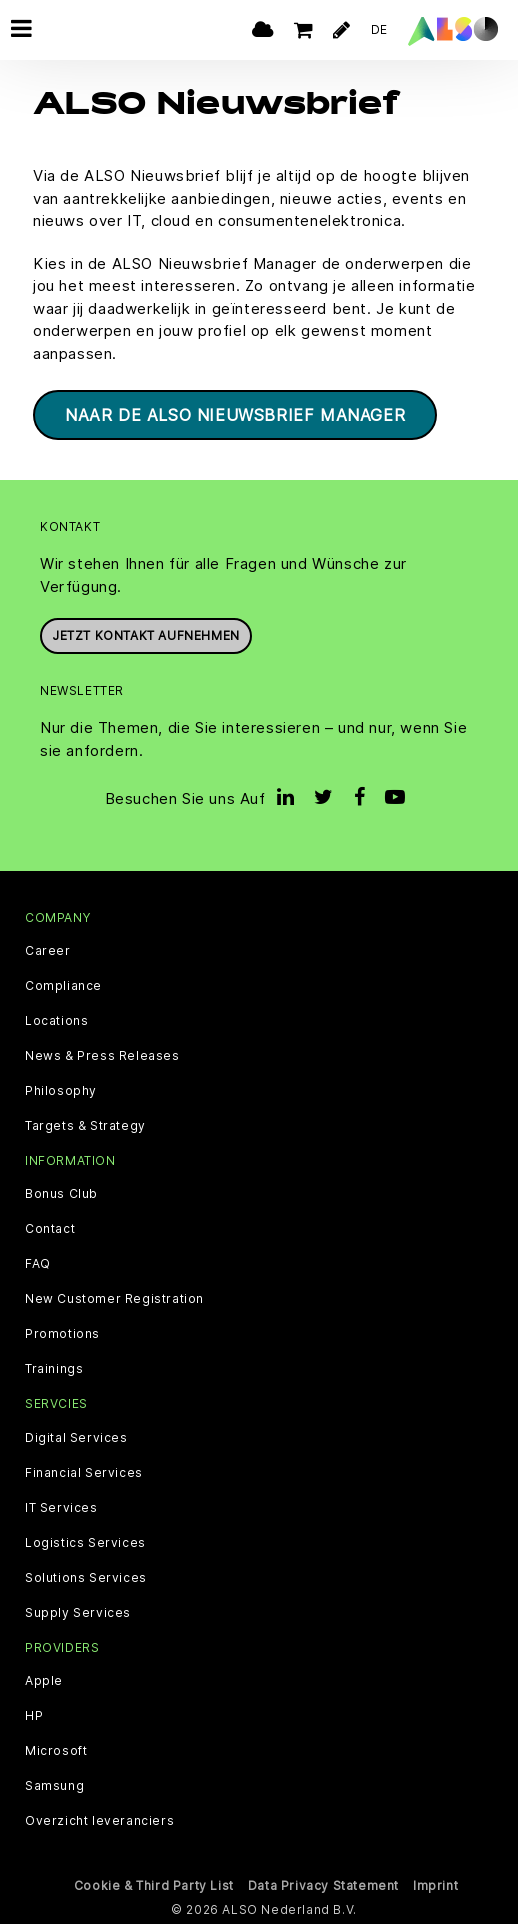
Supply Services (78, 1613)
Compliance (63, 986)
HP (34, 1716)
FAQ (38, 1264)
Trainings (54, 1369)
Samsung (54, 1786)
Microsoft (56, 1751)
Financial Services (84, 1473)
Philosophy (61, 1091)
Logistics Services (85, 1543)
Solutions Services (86, 1578)
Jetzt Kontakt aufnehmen (146, 635)
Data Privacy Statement (323, 1885)
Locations (56, 1021)
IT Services (61, 1508)
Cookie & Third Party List (154, 1885)
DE (379, 29)
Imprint (435, 1885)
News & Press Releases (102, 1056)
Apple (44, 1681)
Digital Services (76, 1438)
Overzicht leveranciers (99, 1821)
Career (48, 951)
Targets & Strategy (85, 1126)
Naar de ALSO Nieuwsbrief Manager (235, 415)
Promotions (62, 1334)
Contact (50, 1229)
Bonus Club (61, 1194)
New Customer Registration (114, 1299)
